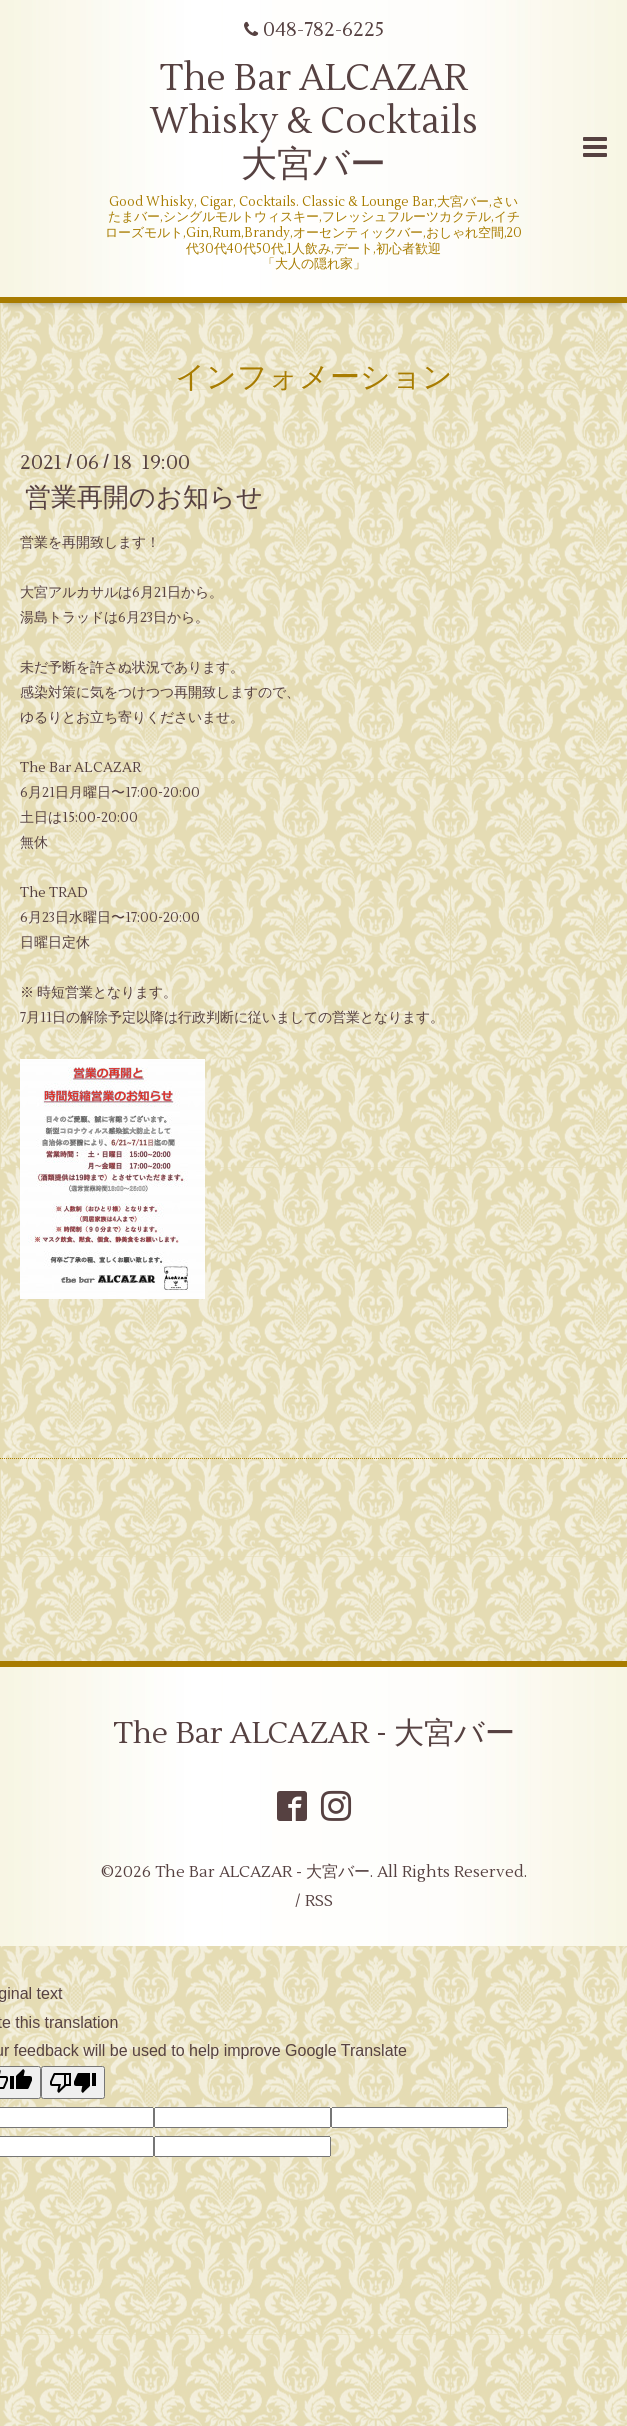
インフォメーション (314, 377)
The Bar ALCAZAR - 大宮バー (314, 1733)
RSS (319, 1901)
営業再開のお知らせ (144, 498)
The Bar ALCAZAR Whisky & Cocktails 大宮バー (314, 122)
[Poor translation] (73, 2082)
